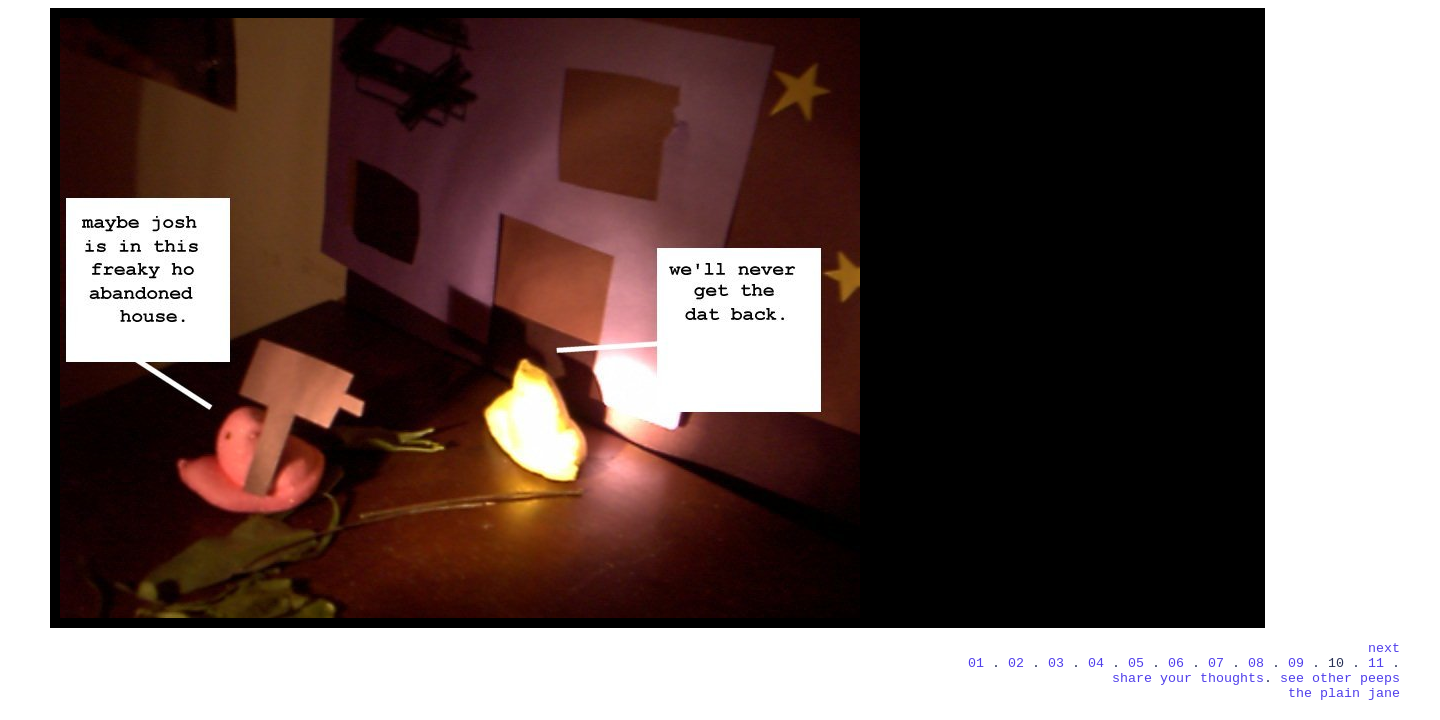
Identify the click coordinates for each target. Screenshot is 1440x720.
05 (1136, 663)
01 (980, 663)
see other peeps (1340, 678)
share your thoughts (1188, 678)
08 (1256, 663)
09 (1296, 663)
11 (1380, 663)
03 (1056, 663)
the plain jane (1344, 693)
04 (1096, 663)
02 (1016, 663)
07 (1216, 663)
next (1384, 648)
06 (1176, 663)
